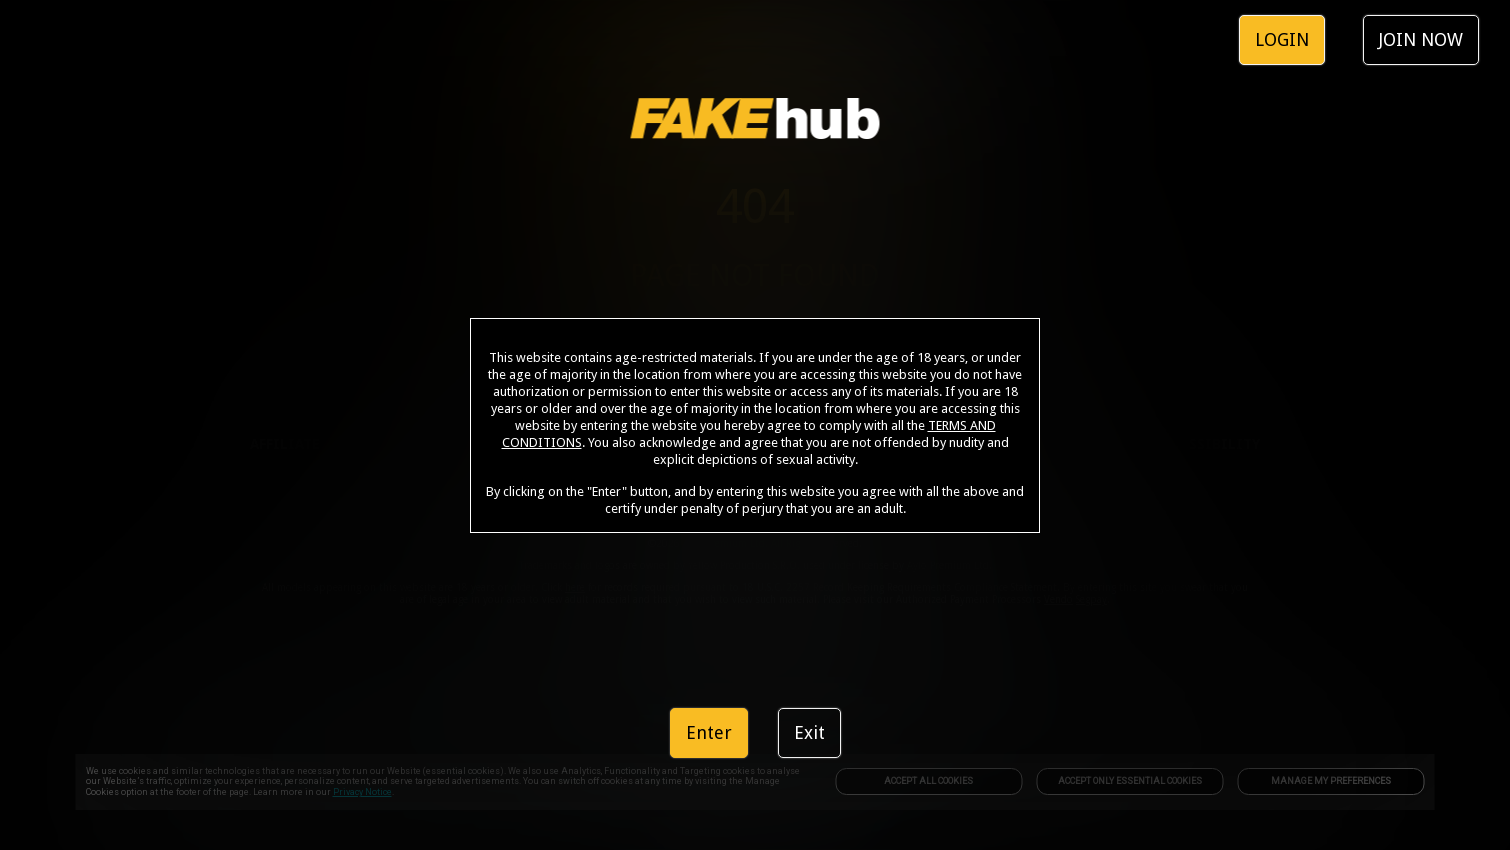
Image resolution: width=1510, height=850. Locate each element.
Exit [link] (809, 732)
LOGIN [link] (1282, 39)
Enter (709, 732)
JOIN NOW (1421, 39)
